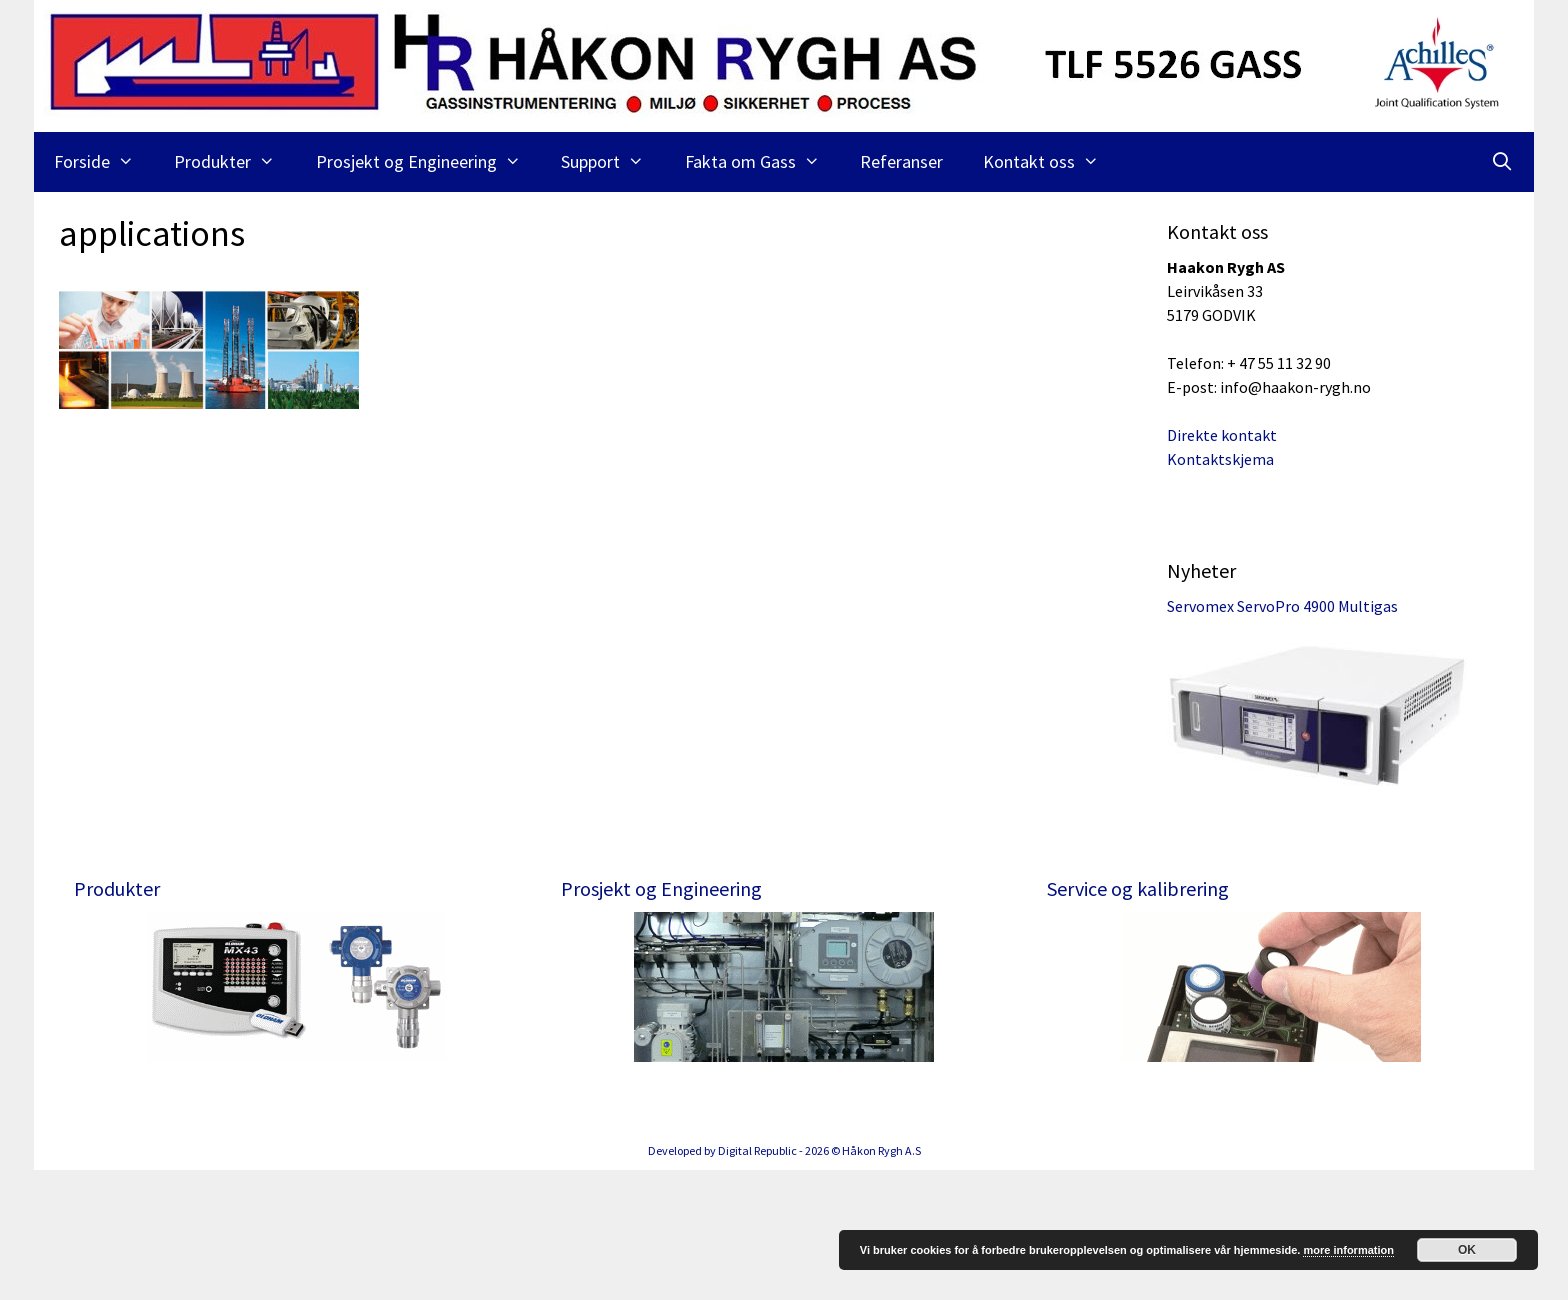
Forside (104, 162)
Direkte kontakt (1222, 435)
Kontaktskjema (1220, 459)
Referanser (901, 161)
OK (1467, 1250)
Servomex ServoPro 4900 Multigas (1282, 606)
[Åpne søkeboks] (1502, 162)
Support (612, 162)
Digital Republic (757, 1280)
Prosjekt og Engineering (428, 162)
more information (1348, 1250)
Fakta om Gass (762, 162)
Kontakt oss (1051, 162)
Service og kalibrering (1138, 888)
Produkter (234, 162)
